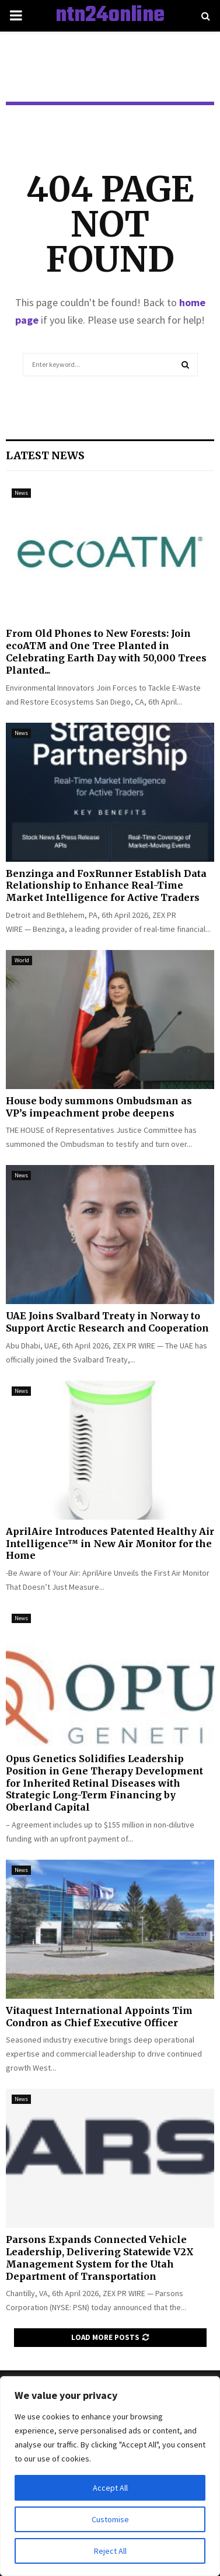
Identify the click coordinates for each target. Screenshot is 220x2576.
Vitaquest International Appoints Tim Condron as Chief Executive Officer (99, 2017)
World (22, 960)
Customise (110, 2519)
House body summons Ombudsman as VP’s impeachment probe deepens (99, 1107)
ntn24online (110, 15)
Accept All (110, 2488)
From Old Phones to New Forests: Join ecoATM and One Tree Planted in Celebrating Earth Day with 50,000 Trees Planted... (106, 651)
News (21, 493)
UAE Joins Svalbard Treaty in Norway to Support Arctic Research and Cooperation (107, 1322)
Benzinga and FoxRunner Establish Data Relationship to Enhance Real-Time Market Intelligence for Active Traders (106, 886)
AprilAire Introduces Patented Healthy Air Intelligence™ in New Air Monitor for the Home (110, 1544)
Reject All (110, 2551)
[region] (110, 2476)
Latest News (45, 455)
